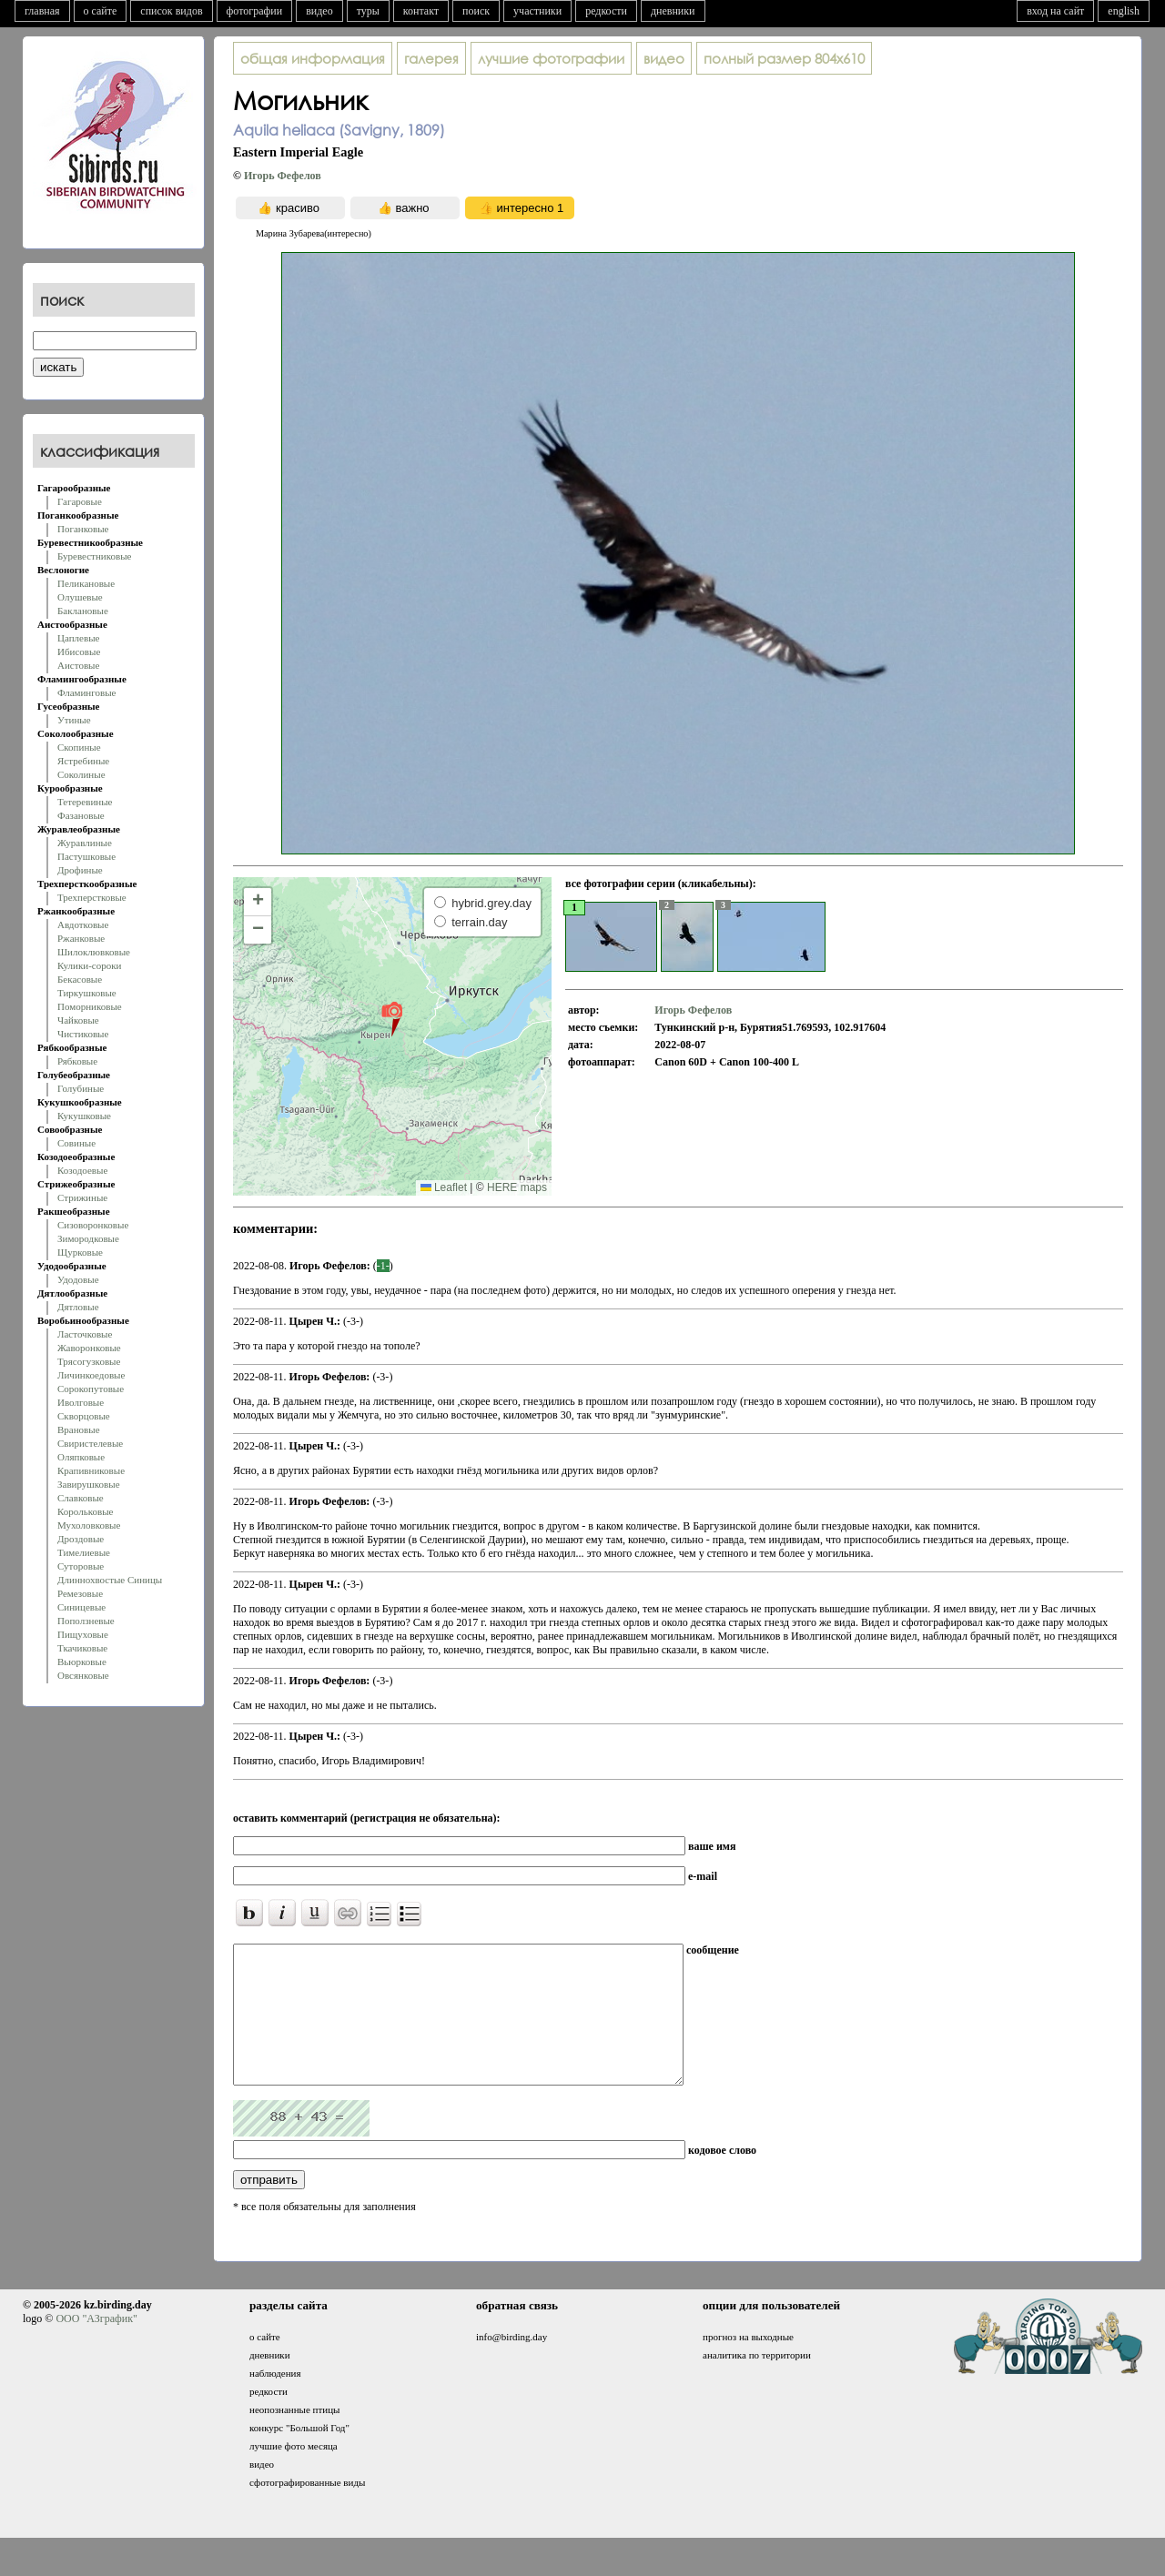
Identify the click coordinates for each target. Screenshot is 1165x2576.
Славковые (80, 1497)
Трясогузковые (88, 1361)
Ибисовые (78, 651)
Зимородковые (88, 1238)
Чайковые (78, 1020)
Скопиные (79, 747)
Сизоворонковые (92, 1224)
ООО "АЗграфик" (96, 2345)
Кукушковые (84, 1115)
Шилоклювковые (93, 951)
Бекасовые (79, 979)
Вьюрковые (81, 1661)
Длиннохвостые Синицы (109, 1579)
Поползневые (86, 1620)
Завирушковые (88, 1484)
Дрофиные (80, 869)
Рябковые (77, 1061)
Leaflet (443, 1187)
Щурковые (80, 1252)
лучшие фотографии (551, 58)
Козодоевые (82, 1170)
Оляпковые (81, 1456)
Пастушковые (86, 856)
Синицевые (81, 1606)
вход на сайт (1055, 11)
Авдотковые (82, 924)
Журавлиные (84, 842)
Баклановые (82, 610)
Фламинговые (86, 692)
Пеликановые (86, 583)
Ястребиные (83, 760)
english (1124, 11)
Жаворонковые (89, 1347)
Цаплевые (78, 637)
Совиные (76, 1142)
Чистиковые (82, 1033)
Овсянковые (83, 1675)
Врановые (78, 1429)
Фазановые (81, 815)
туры (368, 11)
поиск (476, 11)
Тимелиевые (83, 1552)
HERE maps (517, 1187)
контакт (421, 11)
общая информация (312, 58)
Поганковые (82, 528)
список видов (171, 11)
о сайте (100, 11)
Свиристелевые (90, 1443)
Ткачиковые (82, 1647)
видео (319, 11)
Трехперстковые (92, 897)
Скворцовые (83, 1415)
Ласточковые (84, 1333)
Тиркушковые (86, 992)
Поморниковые (89, 1006)
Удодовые (78, 1279)
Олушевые (80, 596)
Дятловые (78, 1306)
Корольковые (85, 1511)
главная (42, 11)
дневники (673, 11)
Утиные (74, 719)
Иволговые (80, 1402)
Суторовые (80, 1566)
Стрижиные (82, 1197)
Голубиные (80, 1088)
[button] (392, 1018)
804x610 (784, 58)
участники (537, 11)
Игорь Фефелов (282, 175)
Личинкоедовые (91, 1374)
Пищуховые (82, 1634)
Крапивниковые (91, 1470)
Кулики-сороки (89, 965)
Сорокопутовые (90, 1388)
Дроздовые (80, 1538)
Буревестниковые (94, 556)
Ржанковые (81, 938)
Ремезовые (80, 1593)
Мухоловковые (88, 1525)
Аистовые (78, 665)
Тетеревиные (85, 801)
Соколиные (81, 774)
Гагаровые (79, 501)
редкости (606, 11)
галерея (431, 58)
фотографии (255, 11)
